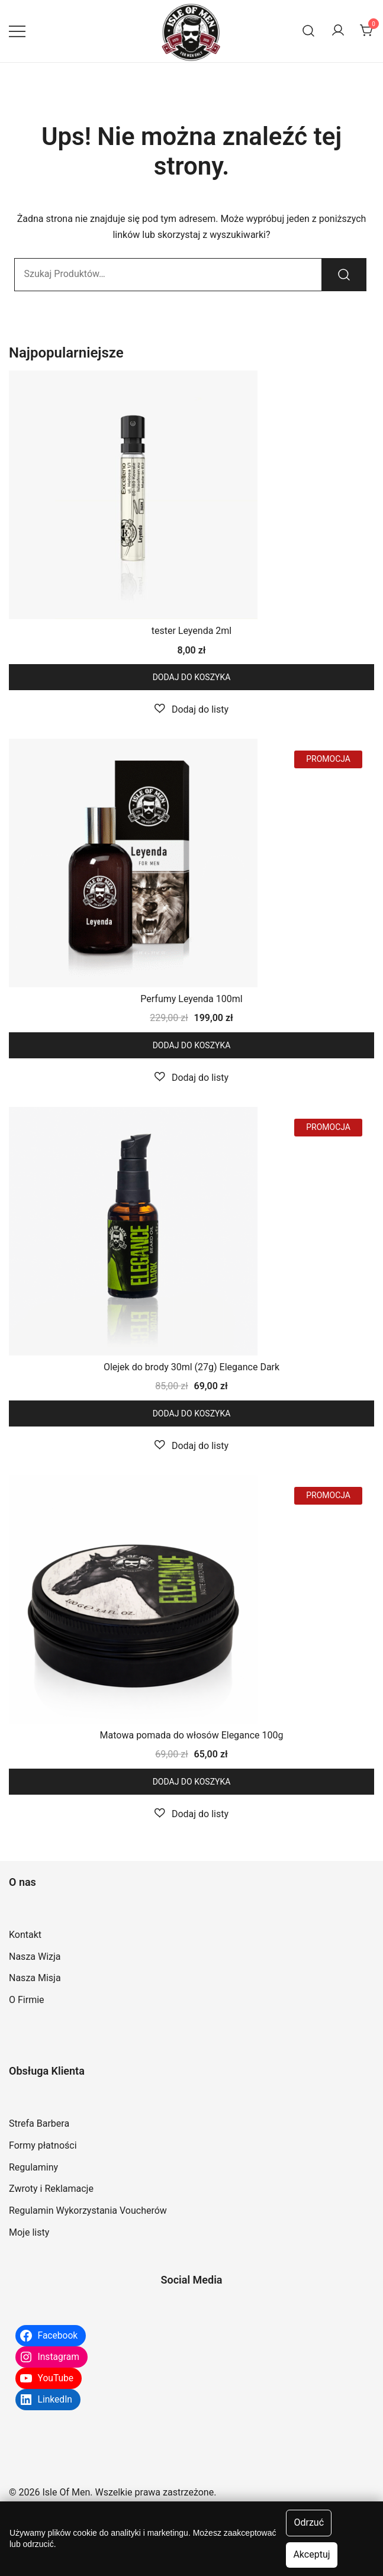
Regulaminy (33, 2167)
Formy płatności (43, 2145)
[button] (191, 709)
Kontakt (25, 1934)
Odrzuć (309, 2522)
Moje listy (29, 2232)
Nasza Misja (35, 1977)
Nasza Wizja (35, 1956)
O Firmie (26, 1999)
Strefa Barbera (39, 2123)
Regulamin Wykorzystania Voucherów (88, 2210)
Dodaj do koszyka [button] (192, 677)
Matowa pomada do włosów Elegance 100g (192, 1735)
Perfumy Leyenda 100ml (191, 998)
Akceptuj (311, 2554)
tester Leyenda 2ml (191, 630)
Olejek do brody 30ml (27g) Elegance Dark (191, 1367)
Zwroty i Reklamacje (51, 2188)
